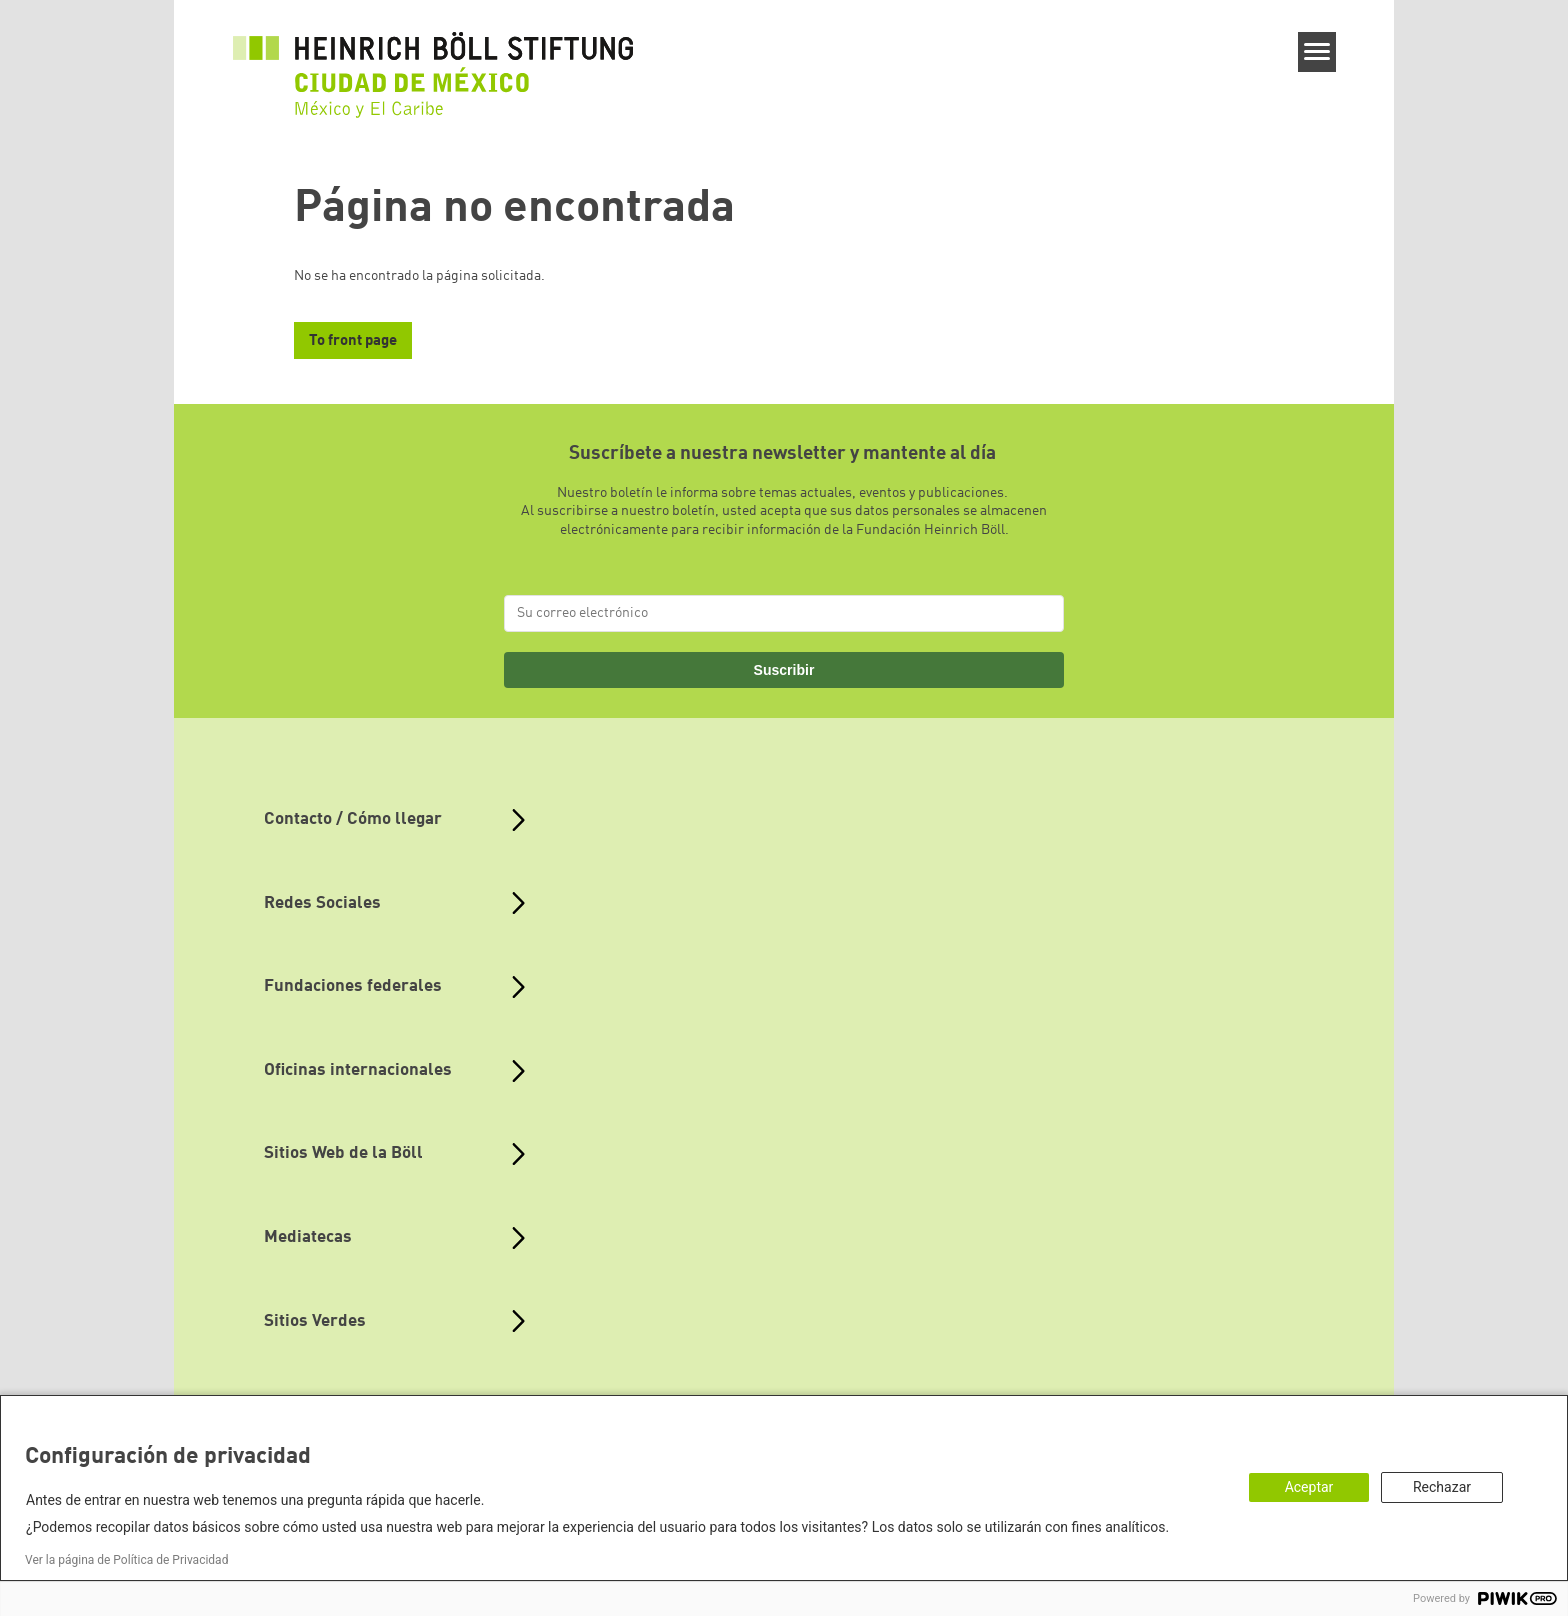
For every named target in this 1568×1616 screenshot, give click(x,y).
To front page (353, 341)
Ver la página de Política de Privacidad (126, 1560)
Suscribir (784, 670)
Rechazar (1442, 1487)
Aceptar (1309, 1487)
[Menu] (1317, 52)
